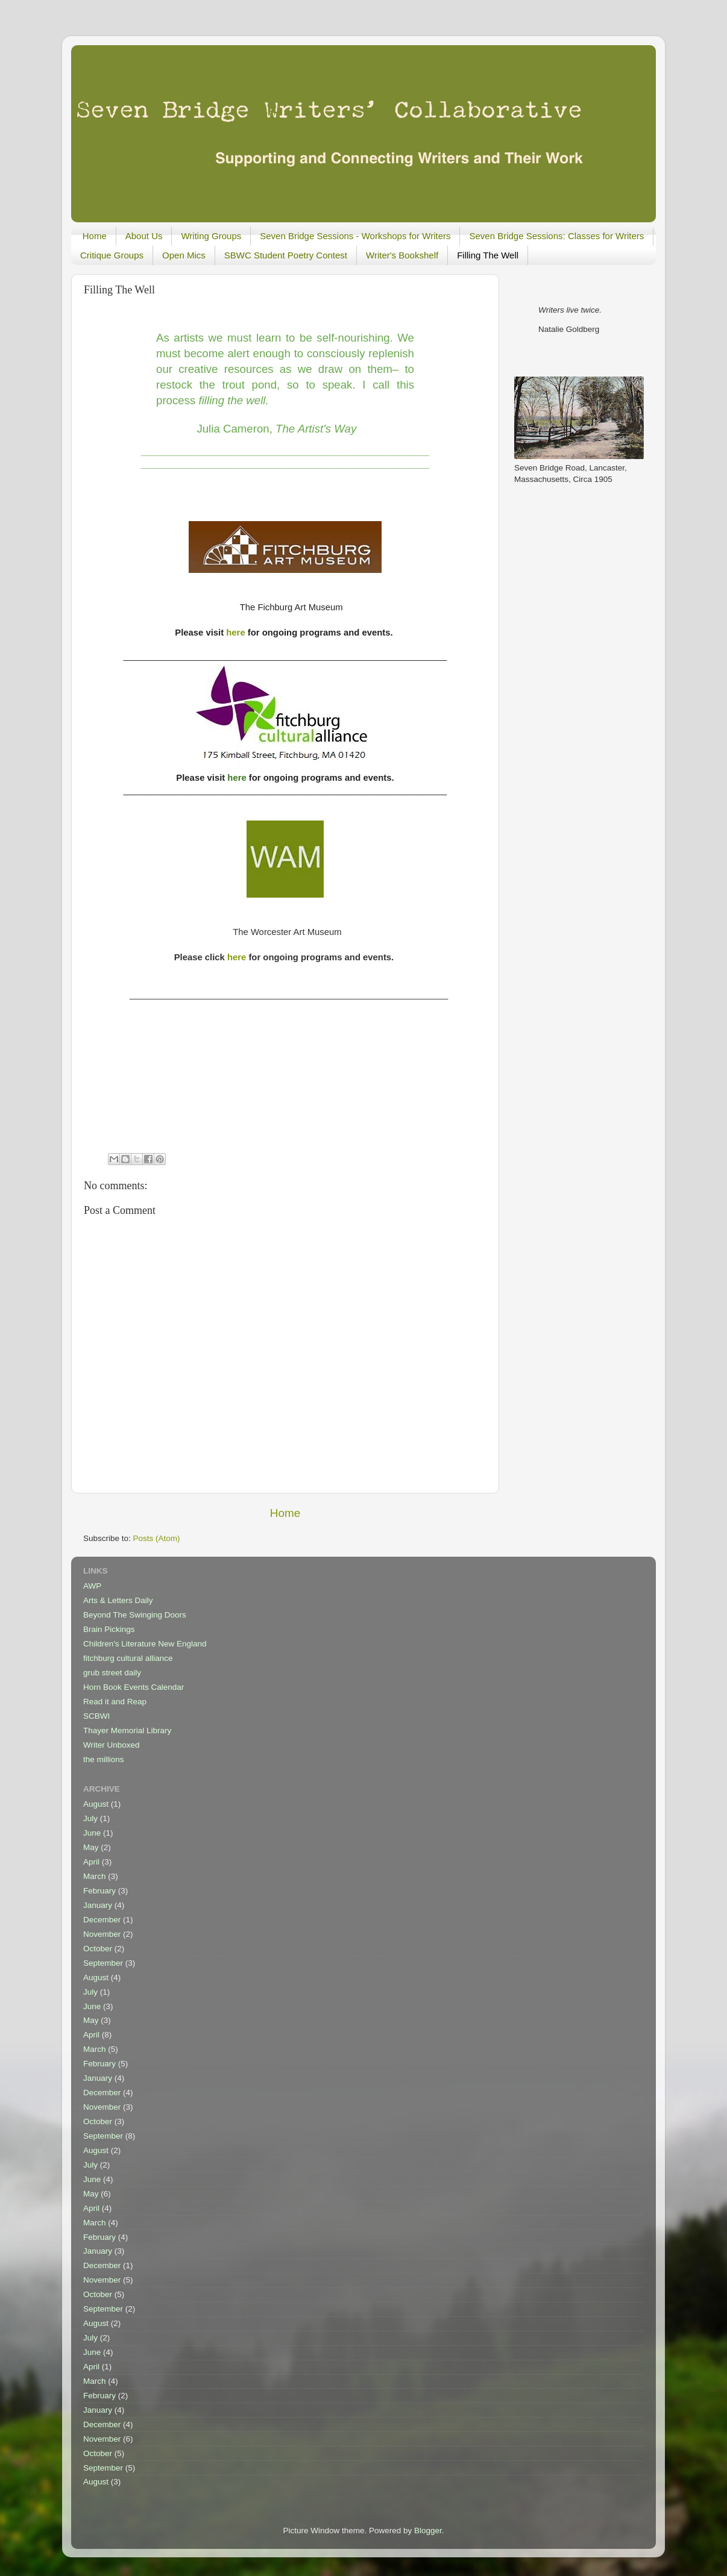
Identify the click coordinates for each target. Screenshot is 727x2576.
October (97, 1948)
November (102, 1934)
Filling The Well (487, 255)
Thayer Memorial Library (127, 1730)
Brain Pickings (109, 1629)
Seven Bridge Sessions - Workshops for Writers (355, 236)
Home (95, 236)
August (96, 1804)
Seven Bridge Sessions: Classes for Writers (556, 236)
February (99, 1890)
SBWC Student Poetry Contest (285, 255)
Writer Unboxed (111, 1744)
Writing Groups (211, 236)
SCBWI (96, 1716)
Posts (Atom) (156, 1538)
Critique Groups (111, 255)
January (97, 1905)
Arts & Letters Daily (118, 1600)
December (102, 1919)
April (91, 1861)
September (103, 1963)
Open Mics (184, 255)
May (91, 1847)
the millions (103, 1759)
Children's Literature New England (144, 1643)
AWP (92, 1585)
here (235, 632)
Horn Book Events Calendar (133, 1687)
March (94, 1876)
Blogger (428, 2530)
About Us (144, 236)
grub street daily (112, 1672)
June (92, 1832)
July (90, 1818)
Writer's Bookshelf (402, 255)
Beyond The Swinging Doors (134, 1614)
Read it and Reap (114, 1701)
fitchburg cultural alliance (128, 1658)
